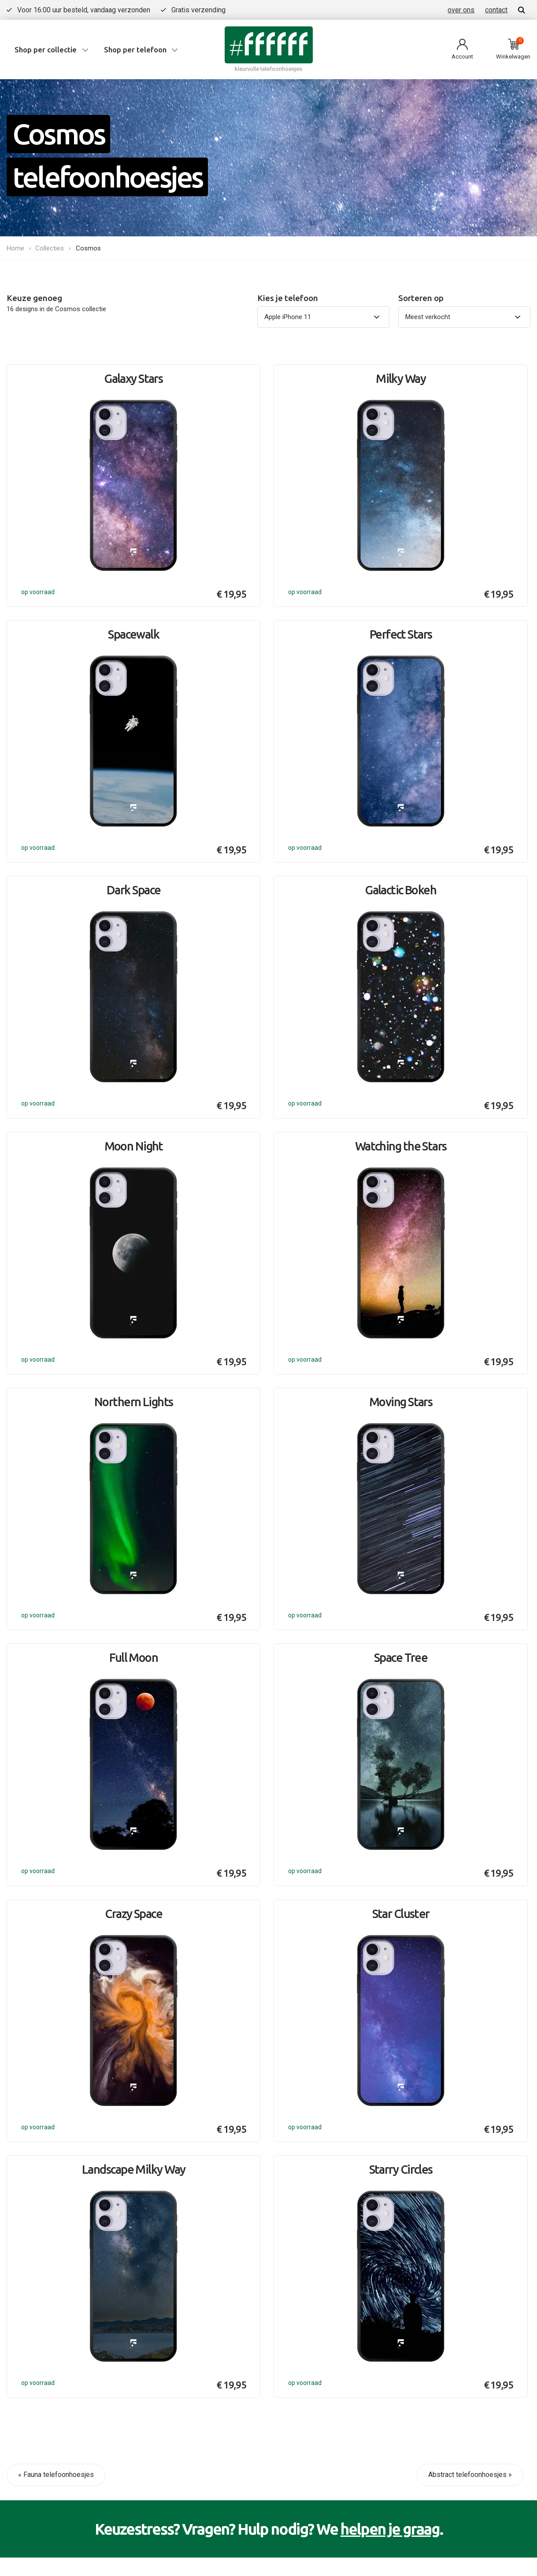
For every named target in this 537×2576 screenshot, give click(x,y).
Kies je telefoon (287, 298)
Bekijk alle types (251, 2223)
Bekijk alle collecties (433, 2212)
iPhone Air (242, 2137)
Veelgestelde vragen (85, 2118)
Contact (64, 2156)
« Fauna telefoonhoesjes (56, 1963)
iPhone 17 (241, 2118)
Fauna (410, 2175)
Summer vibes (423, 2118)
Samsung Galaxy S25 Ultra (260, 2162)
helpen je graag (390, 2017)
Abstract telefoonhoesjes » (470, 1963)
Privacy (18, 2289)
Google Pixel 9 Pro (255, 2205)
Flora (408, 2156)
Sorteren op (421, 298)
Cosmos (89, 248)
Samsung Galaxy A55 (260, 2186)
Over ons (65, 2137)
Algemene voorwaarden (80, 2289)
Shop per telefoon (135, 49)
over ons (461, 10)
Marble (411, 2137)
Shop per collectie (46, 49)
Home (15, 248)
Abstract (414, 2193)
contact (496, 10)
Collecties (51, 248)
